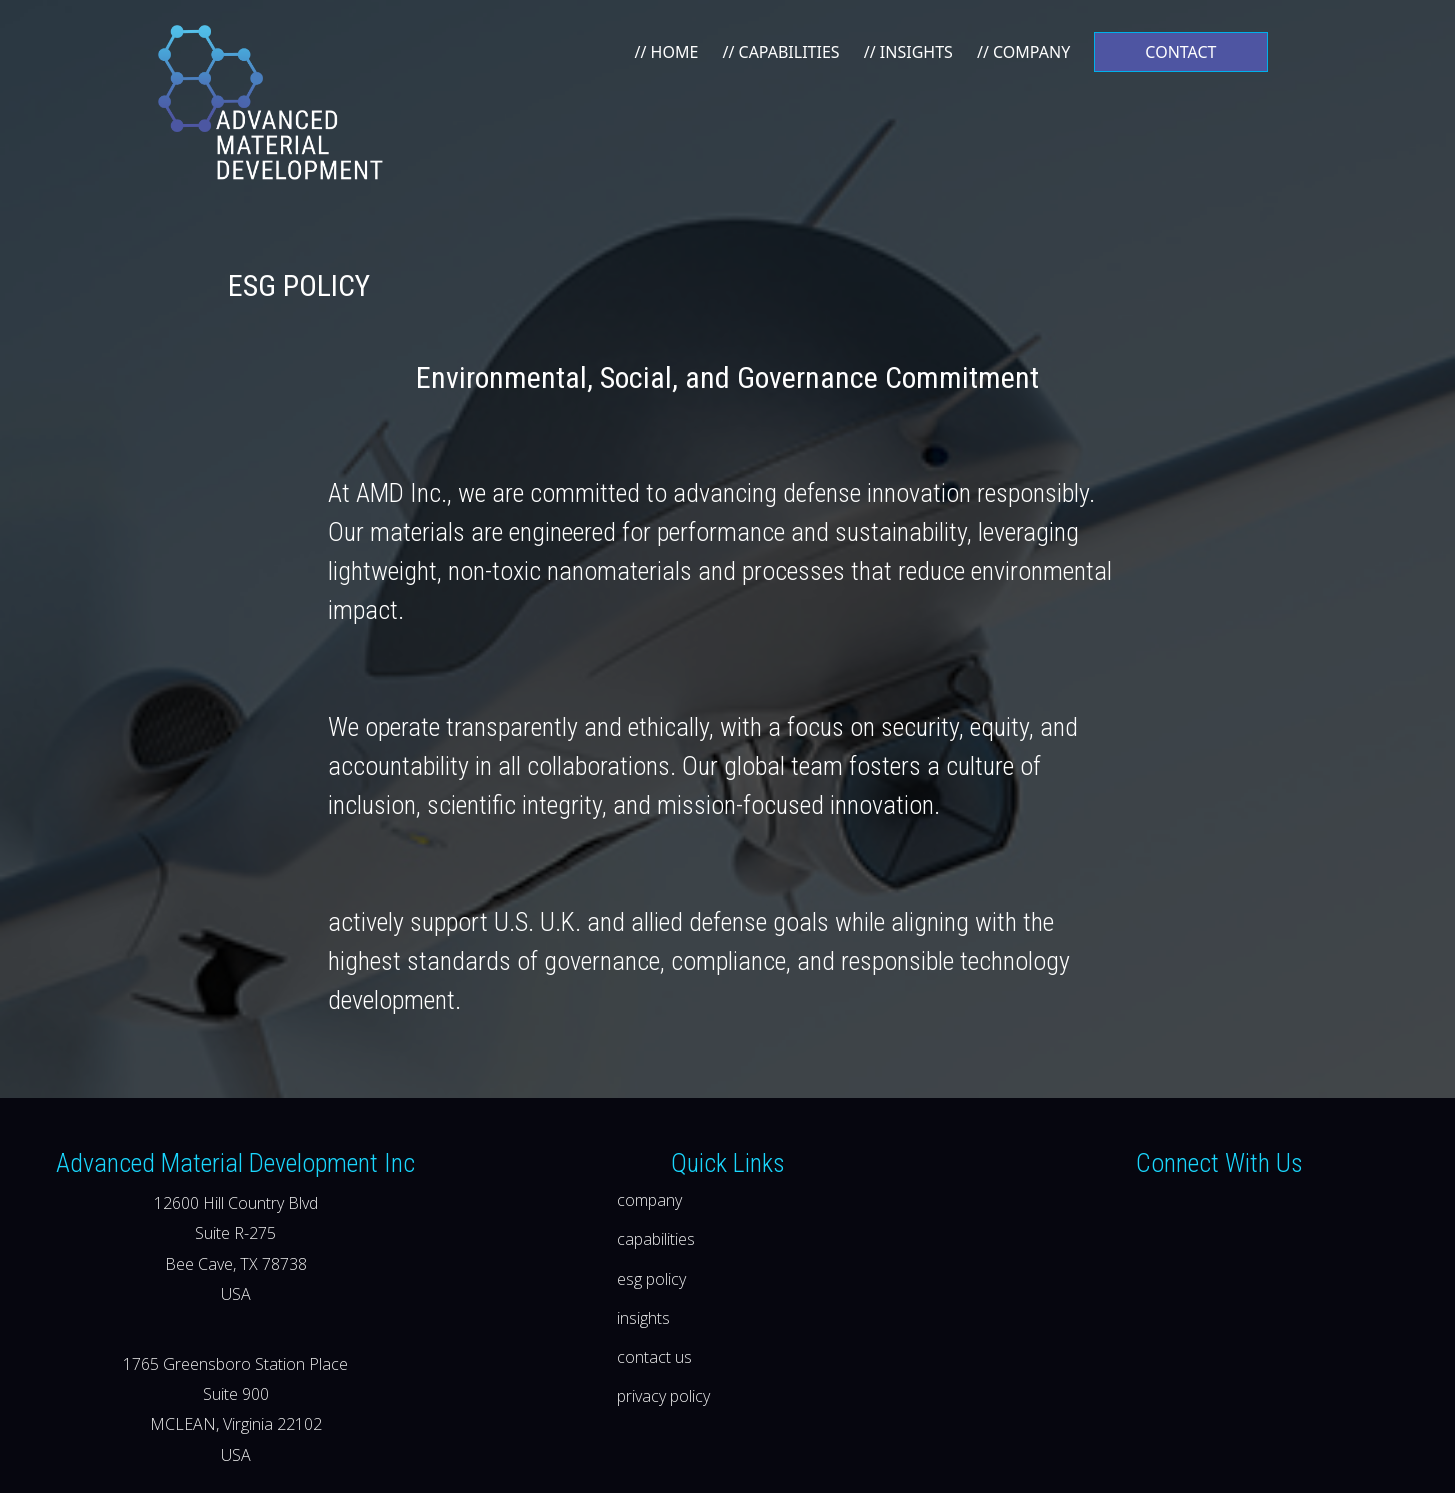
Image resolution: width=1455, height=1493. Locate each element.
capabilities (656, 1239)
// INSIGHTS (908, 52)
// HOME (666, 52)
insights (643, 1318)
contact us (654, 1357)
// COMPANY (1023, 52)
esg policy (651, 1279)
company (649, 1200)
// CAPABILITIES (780, 52)
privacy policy (663, 1396)
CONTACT (1180, 52)
